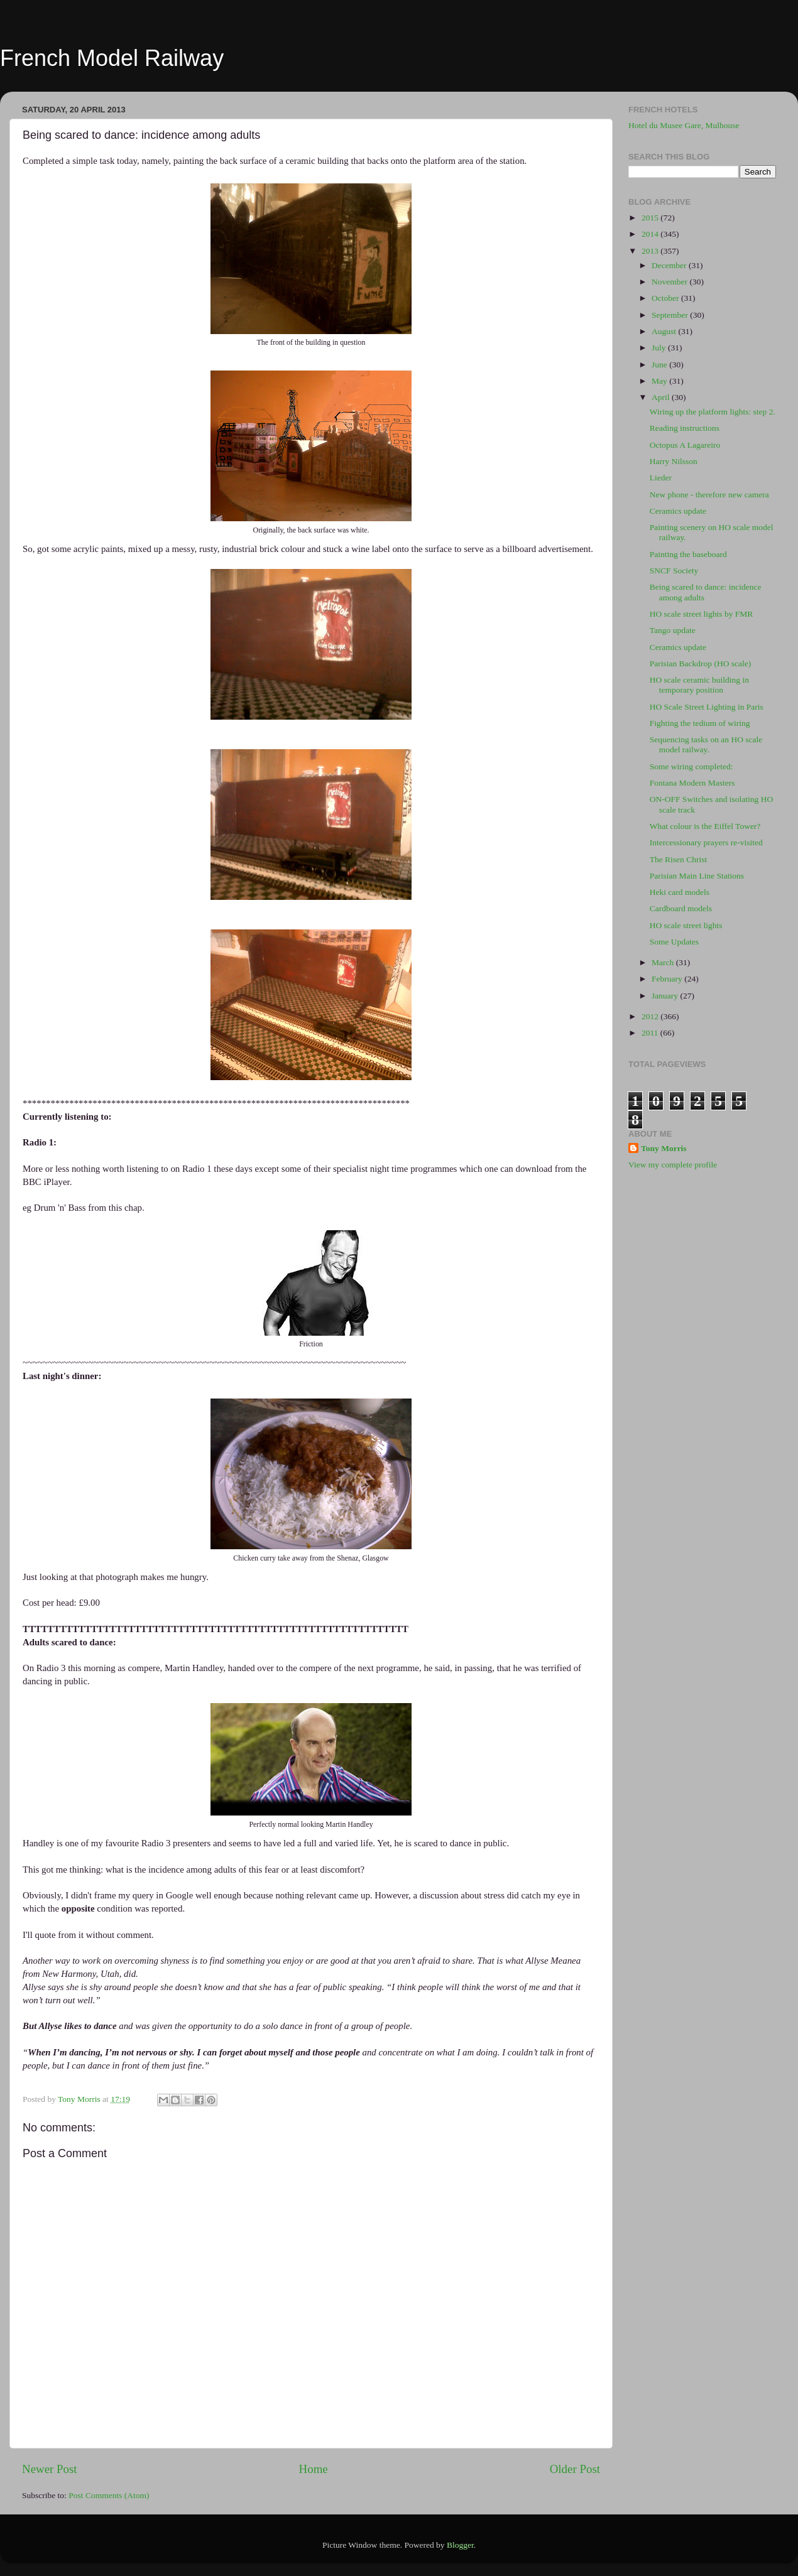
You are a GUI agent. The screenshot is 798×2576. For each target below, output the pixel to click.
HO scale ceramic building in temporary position (699, 685)
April (662, 397)
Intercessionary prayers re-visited (706, 842)
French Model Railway (112, 58)
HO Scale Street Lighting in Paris (706, 707)
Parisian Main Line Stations (697, 875)
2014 (651, 234)
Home (313, 2469)
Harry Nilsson (673, 461)
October (666, 298)
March (664, 962)
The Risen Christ (679, 859)
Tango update (673, 630)
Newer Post (49, 2469)
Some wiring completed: (691, 766)
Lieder (661, 477)
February (668, 978)
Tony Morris (664, 1148)
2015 (651, 217)
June (660, 364)
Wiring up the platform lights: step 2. (712, 411)
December (670, 265)
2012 (651, 1016)
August (665, 331)
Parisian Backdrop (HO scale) (701, 663)
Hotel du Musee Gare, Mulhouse (684, 125)
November (670, 281)
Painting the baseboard (688, 554)
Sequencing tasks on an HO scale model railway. (706, 744)
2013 (651, 251)
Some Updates (674, 941)
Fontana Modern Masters (692, 782)
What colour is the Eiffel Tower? (705, 826)
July (660, 347)
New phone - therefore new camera (709, 494)
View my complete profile (672, 1164)
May (660, 381)
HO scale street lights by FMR (701, 614)
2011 (651, 1032)
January (666, 995)
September (671, 315)
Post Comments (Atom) (108, 2495)
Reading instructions (684, 428)
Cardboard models (681, 908)
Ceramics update (678, 511)
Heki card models (679, 892)
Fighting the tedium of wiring (700, 723)
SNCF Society (674, 570)
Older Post (575, 2469)
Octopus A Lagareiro (685, 445)
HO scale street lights (686, 925)
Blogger (460, 2545)
